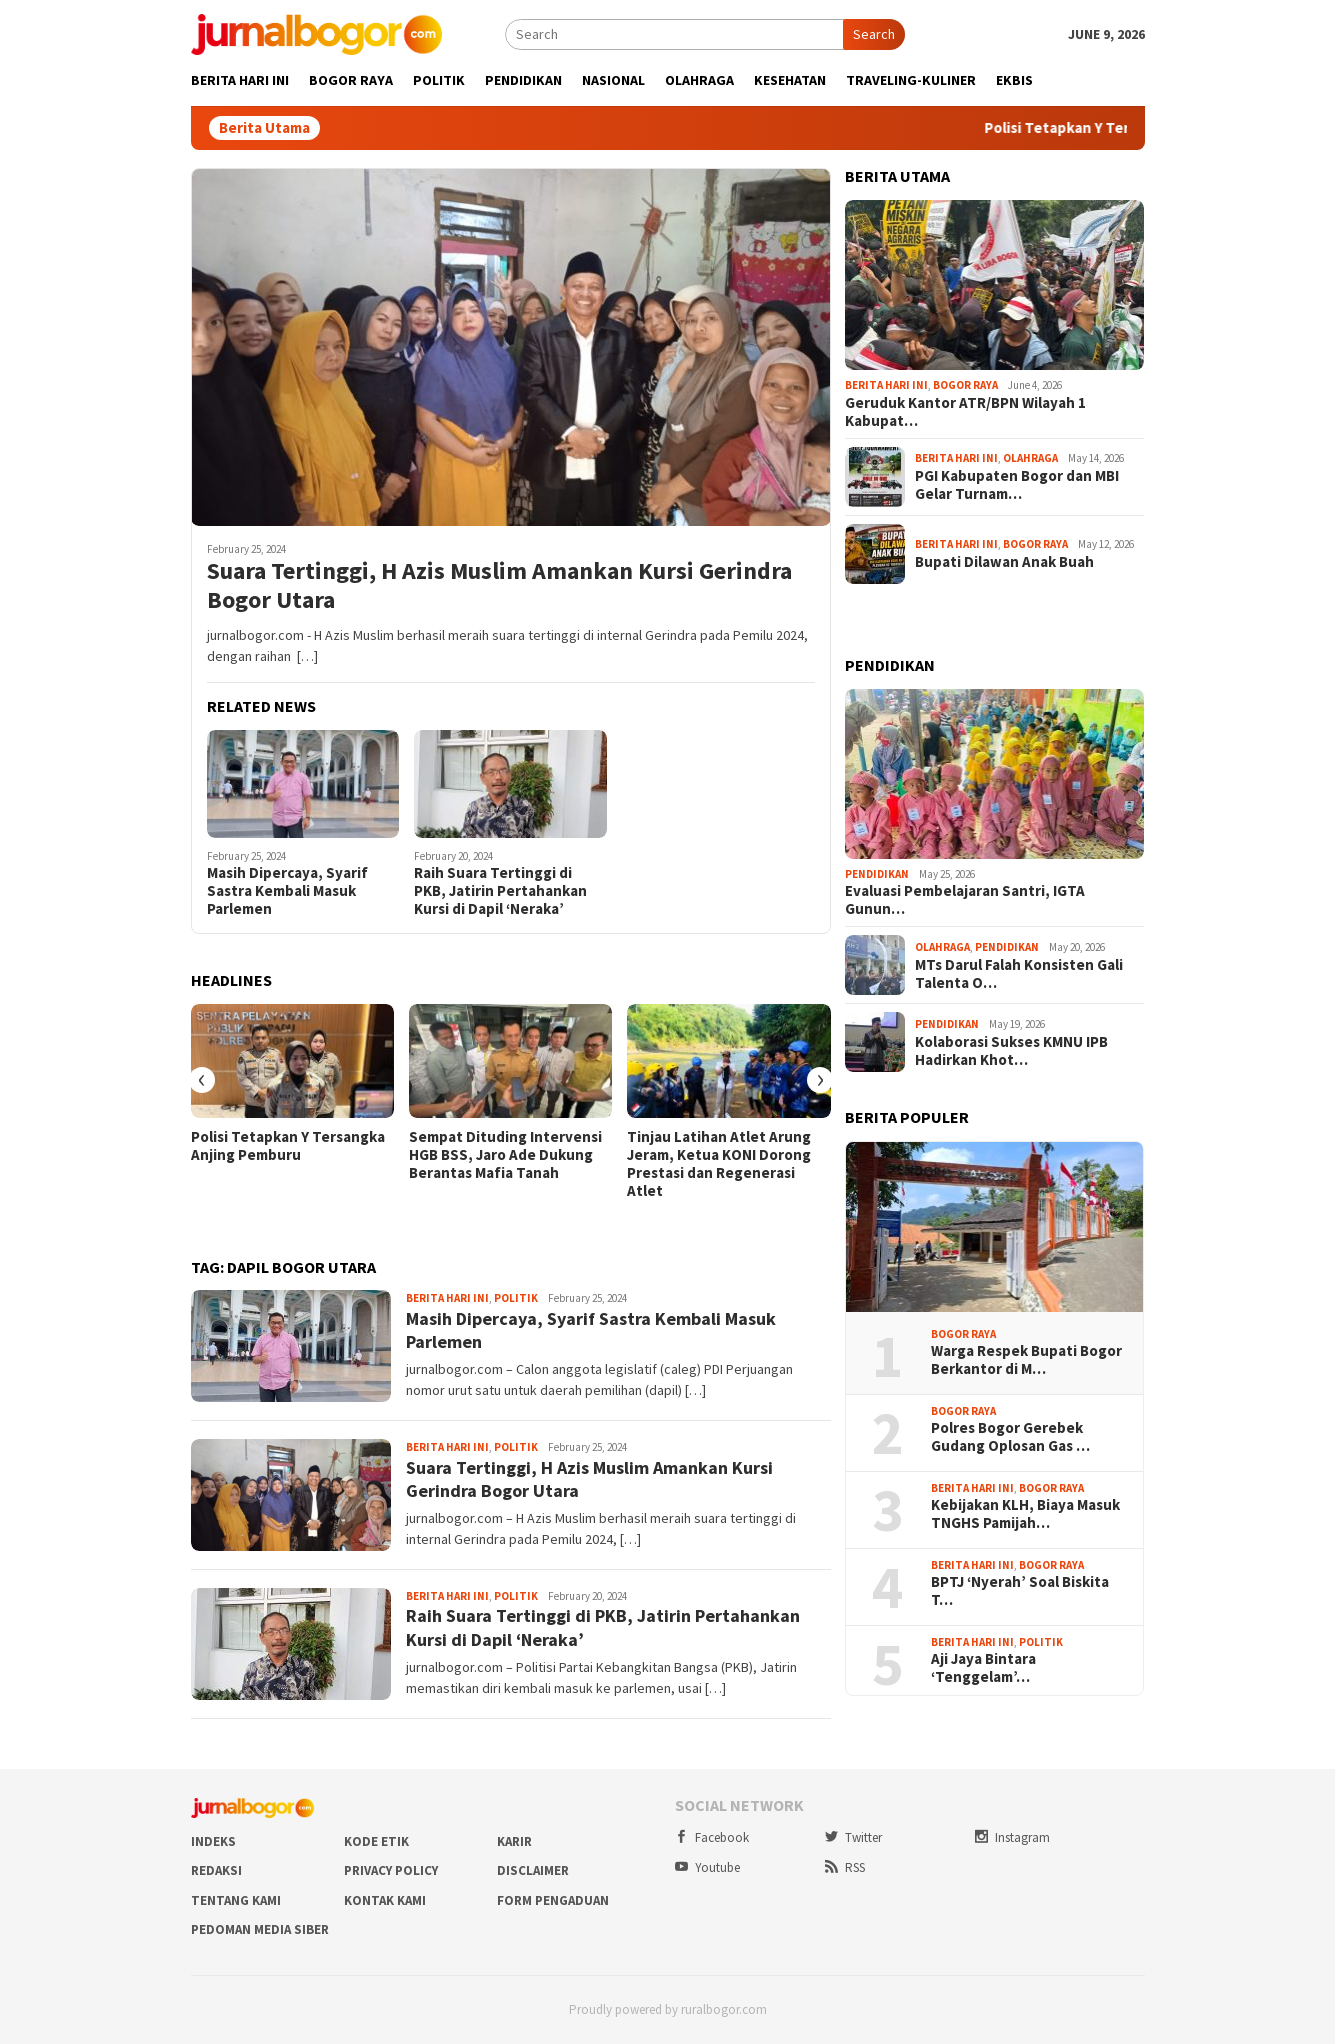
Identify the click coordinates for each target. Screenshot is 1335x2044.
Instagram (1012, 1837)
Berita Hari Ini (447, 1298)
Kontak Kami (385, 1900)
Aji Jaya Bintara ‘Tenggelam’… (983, 1668)
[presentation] (202, 1080)
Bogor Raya (965, 385)
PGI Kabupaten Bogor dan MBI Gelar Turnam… (1017, 485)
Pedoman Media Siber (260, 1929)
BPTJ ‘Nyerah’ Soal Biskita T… (1020, 1591)
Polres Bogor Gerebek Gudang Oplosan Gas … (1010, 1437)
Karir (514, 1841)
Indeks (213, 1841)
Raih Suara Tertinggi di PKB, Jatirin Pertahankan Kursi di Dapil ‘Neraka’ (500, 891)
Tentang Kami (236, 1900)
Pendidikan (877, 874)
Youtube (707, 1867)
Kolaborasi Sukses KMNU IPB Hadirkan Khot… (1011, 1051)
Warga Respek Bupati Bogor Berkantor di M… (1026, 1360)
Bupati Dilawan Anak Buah (1004, 562)
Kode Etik (376, 1841)
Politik (516, 1298)
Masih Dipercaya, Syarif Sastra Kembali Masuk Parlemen (287, 891)
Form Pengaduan (553, 1900)
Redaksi (216, 1870)
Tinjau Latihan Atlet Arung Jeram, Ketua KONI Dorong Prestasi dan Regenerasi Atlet (719, 1164)
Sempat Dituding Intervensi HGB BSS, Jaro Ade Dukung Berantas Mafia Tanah (505, 1155)
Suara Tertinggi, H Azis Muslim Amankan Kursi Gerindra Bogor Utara (499, 586)
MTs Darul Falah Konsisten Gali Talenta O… (1019, 974)
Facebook (712, 1837)
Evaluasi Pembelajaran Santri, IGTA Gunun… (965, 900)
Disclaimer (533, 1870)
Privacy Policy (391, 1870)
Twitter (853, 1837)
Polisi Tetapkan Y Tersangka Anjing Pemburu (288, 1146)
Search (874, 34)
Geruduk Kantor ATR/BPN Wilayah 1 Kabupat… (965, 412)
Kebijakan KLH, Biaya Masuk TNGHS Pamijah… (1025, 1514)
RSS (845, 1867)
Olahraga (1030, 458)
